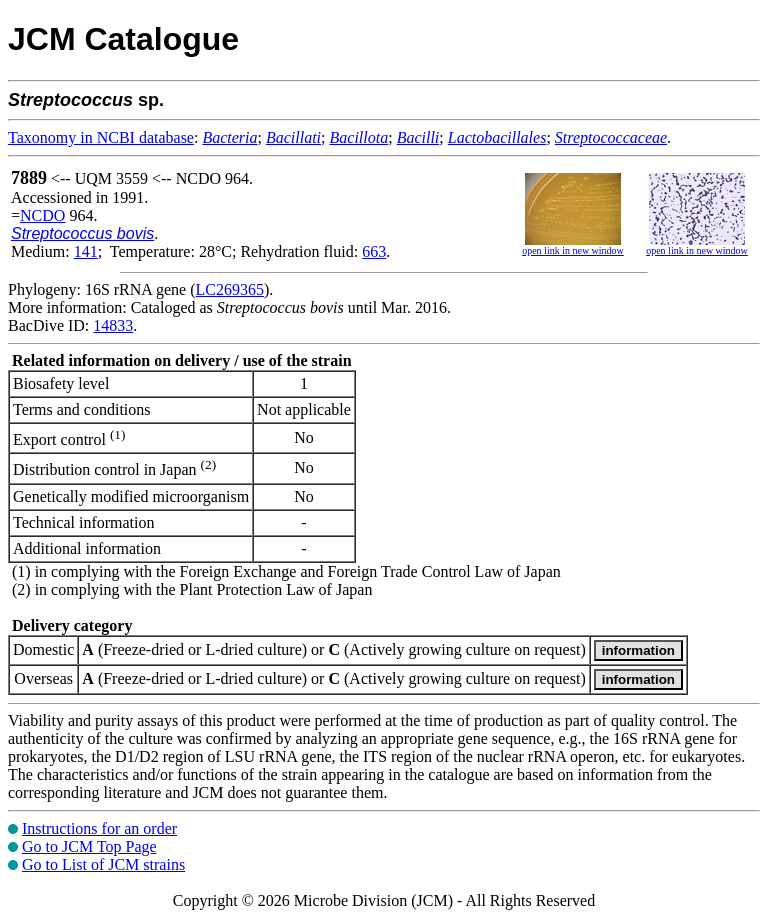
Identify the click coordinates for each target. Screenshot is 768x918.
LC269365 (230, 289)
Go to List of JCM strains (103, 864)
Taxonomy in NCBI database (101, 137)
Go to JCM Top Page (89, 846)
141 (86, 251)
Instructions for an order (99, 828)
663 (374, 251)
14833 (113, 325)
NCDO (42, 215)
